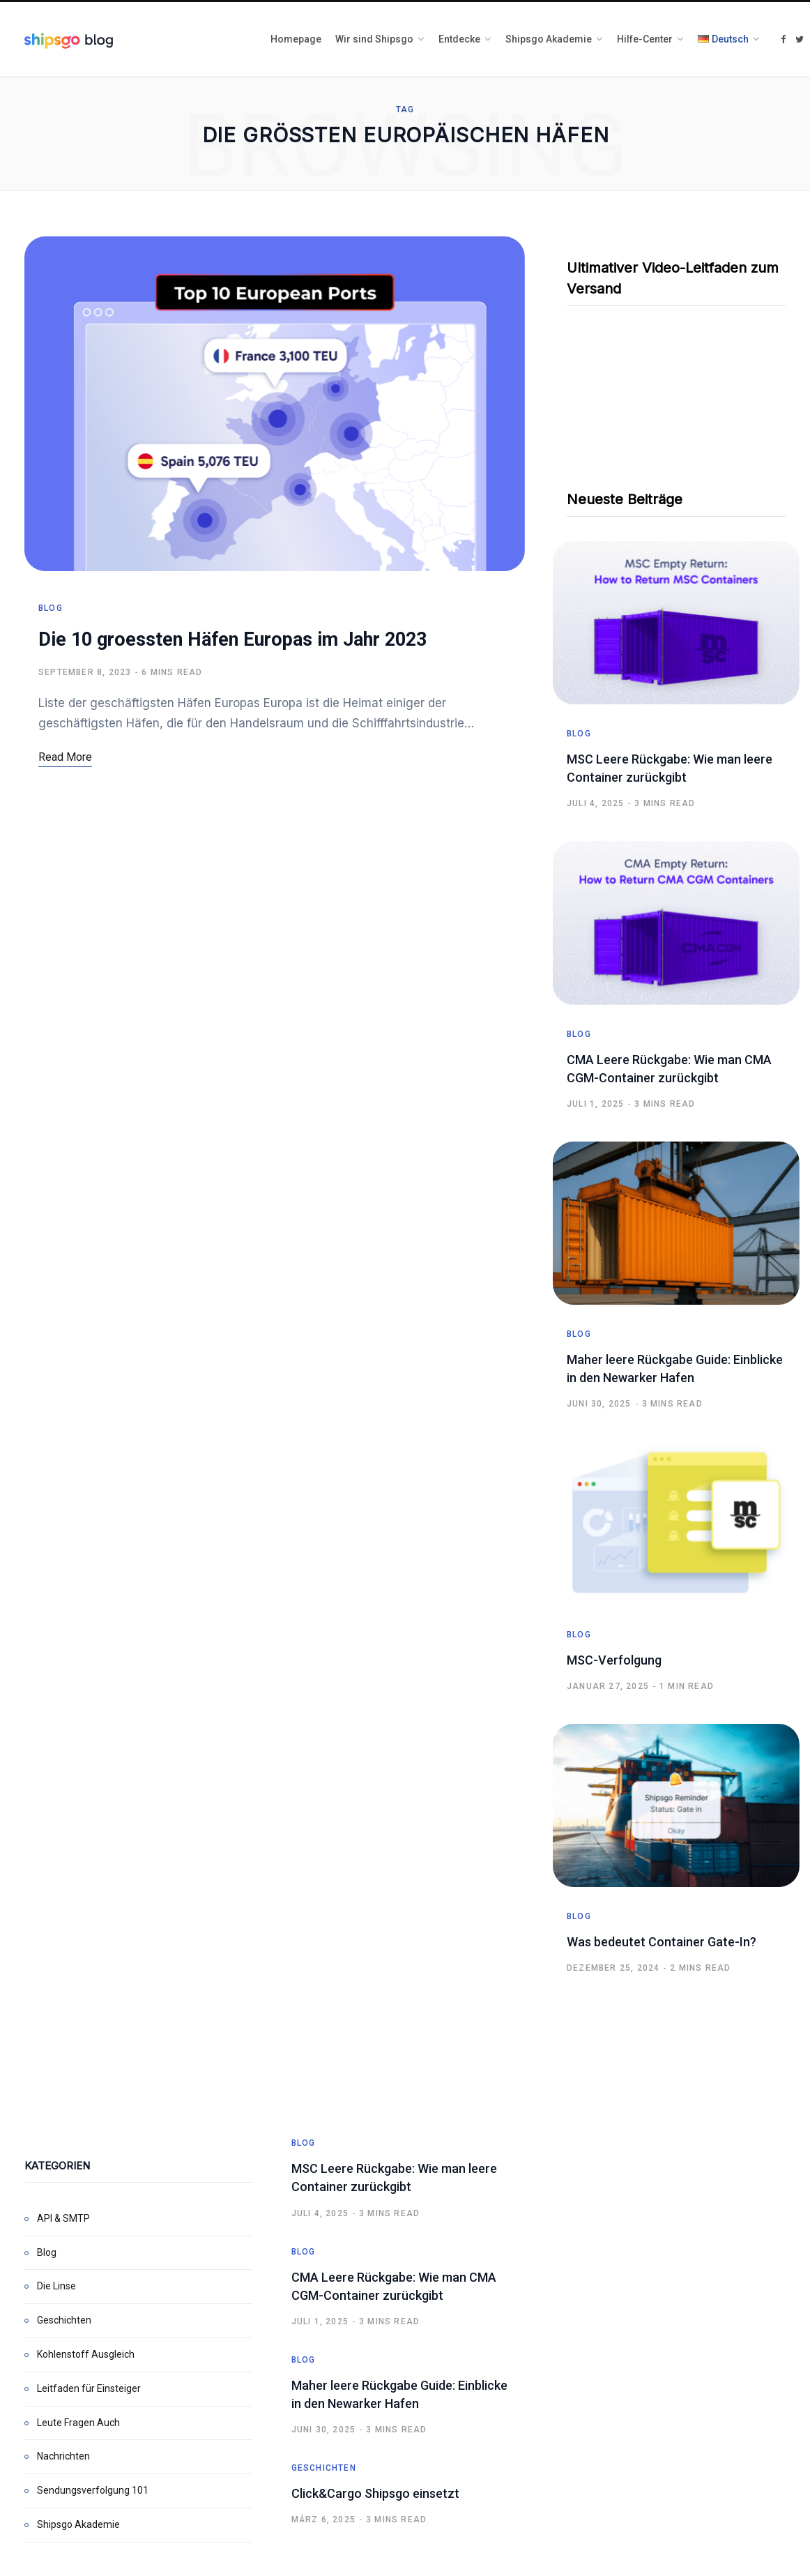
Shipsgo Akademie (78, 2524)
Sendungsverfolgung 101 (92, 2490)
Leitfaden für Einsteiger (89, 2388)
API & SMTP (63, 2218)
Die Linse (56, 2285)
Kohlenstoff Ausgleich (86, 2354)
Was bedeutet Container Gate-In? (661, 1941)
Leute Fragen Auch (78, 2422)
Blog (50, 609)
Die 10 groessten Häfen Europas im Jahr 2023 (232, 641)
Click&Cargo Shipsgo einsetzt (375, 2493)
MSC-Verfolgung (614, 1660)
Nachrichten (63, 2456)
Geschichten (64, 2320)
